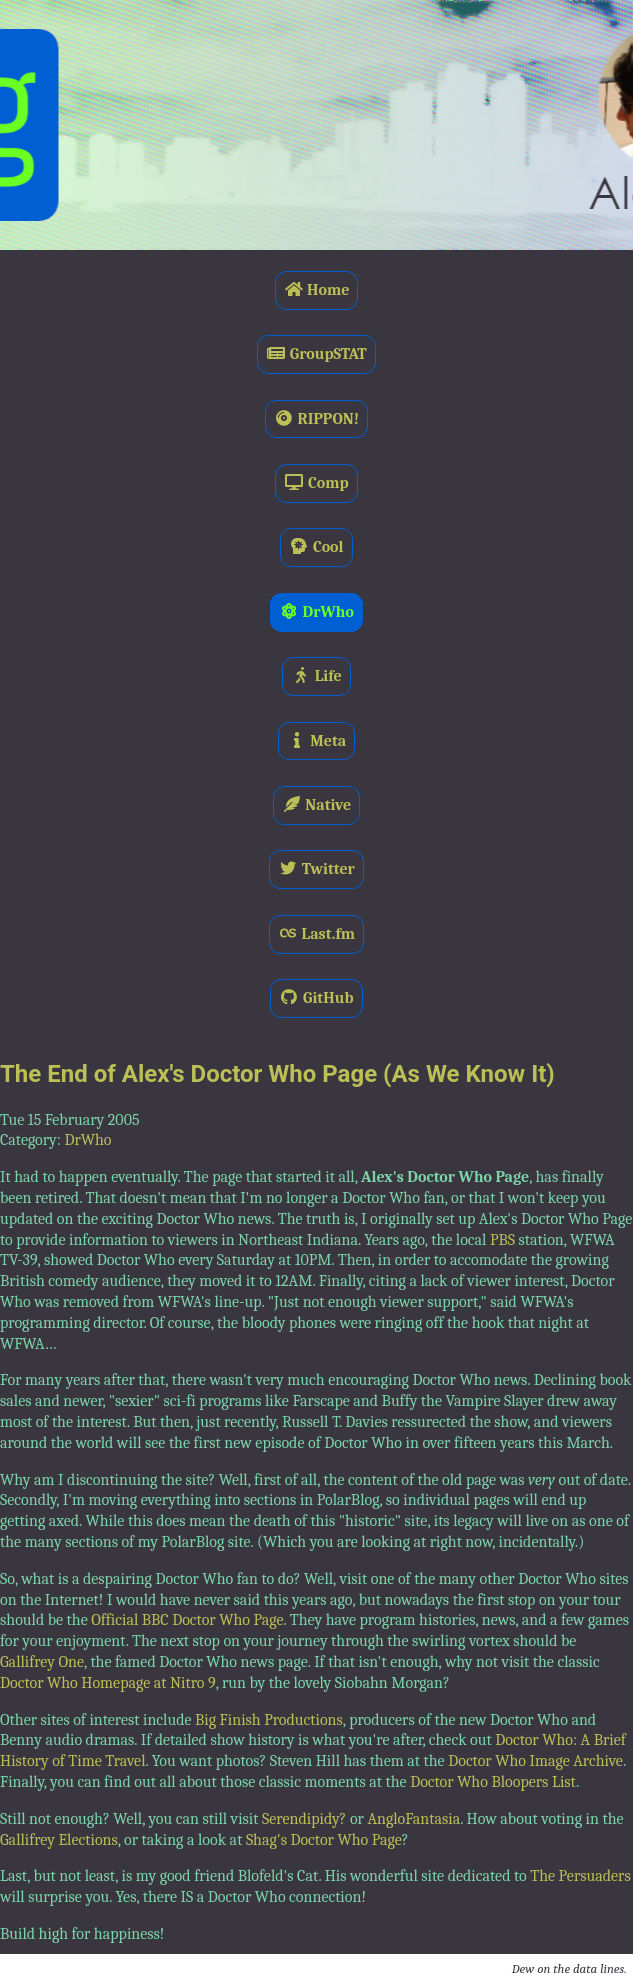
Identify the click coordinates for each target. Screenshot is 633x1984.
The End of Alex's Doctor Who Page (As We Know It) (277, 1074)
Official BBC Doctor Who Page (187, 1620)
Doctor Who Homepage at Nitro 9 (108, 1683)
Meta (317, 741)
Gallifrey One (42, 1662)
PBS (502, 1240)
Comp (316, 483)
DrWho (316, 612)
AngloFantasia (413, 1819)
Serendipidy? (304, 1819)
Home (317, 290)
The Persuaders (580, 1876)
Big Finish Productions (269, 1720)
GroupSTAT (316, 354)
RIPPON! (316, 419)
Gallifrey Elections (59, 1840)
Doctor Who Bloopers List (493, 1782)
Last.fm (316, 934)
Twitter (316, 869)
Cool (316, 547)
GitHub (316, 998)
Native (316, 805)
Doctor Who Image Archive (535, 1761)
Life (316, 676)
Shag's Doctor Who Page (324, 1840)
